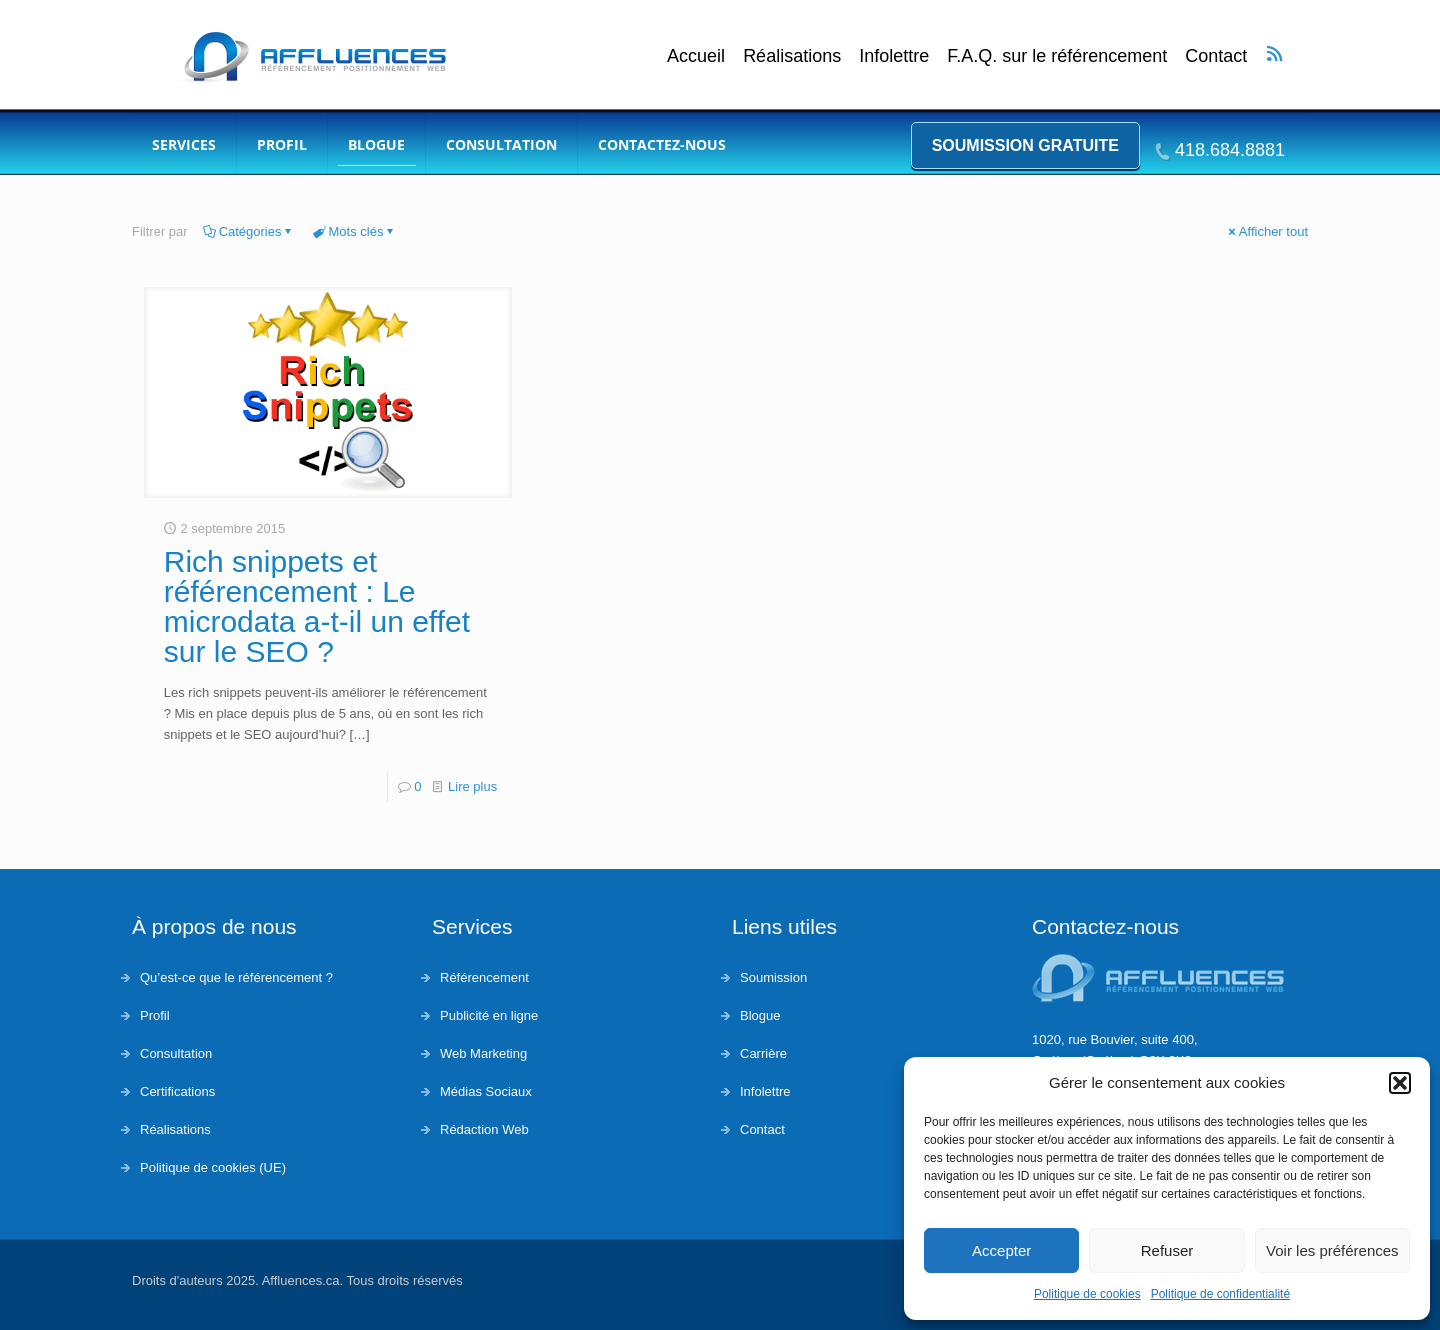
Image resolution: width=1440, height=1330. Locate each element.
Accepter (1001, 1250)
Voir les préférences (1332, 1250)
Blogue (760, 1015)
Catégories (249, 231)
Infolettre (894, 56)
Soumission (773, 977)
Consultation (176, 1053)
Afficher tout (1267, 231)
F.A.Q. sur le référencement (1057, 56)
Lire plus (472, 786)
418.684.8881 (1230, 150)
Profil (155, 1015)
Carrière (763, 1053)
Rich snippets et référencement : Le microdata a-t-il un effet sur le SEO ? (317, 606)
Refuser (1167, 1250)
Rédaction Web (484, 1129)
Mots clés (355, 231)
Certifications (177, 1091)
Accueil (696, 56)
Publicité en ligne (489, 1015)
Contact (1216, 56)
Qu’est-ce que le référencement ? (236, 977)
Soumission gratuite (1025, 145)
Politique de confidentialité (1220, 1294)
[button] (1400, 1083)
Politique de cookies (1087, 1294)
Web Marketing (483, 1053)
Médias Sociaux (486, 1091)
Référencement (484, 977)
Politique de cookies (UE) (213, 1167)
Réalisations (792, 56)
